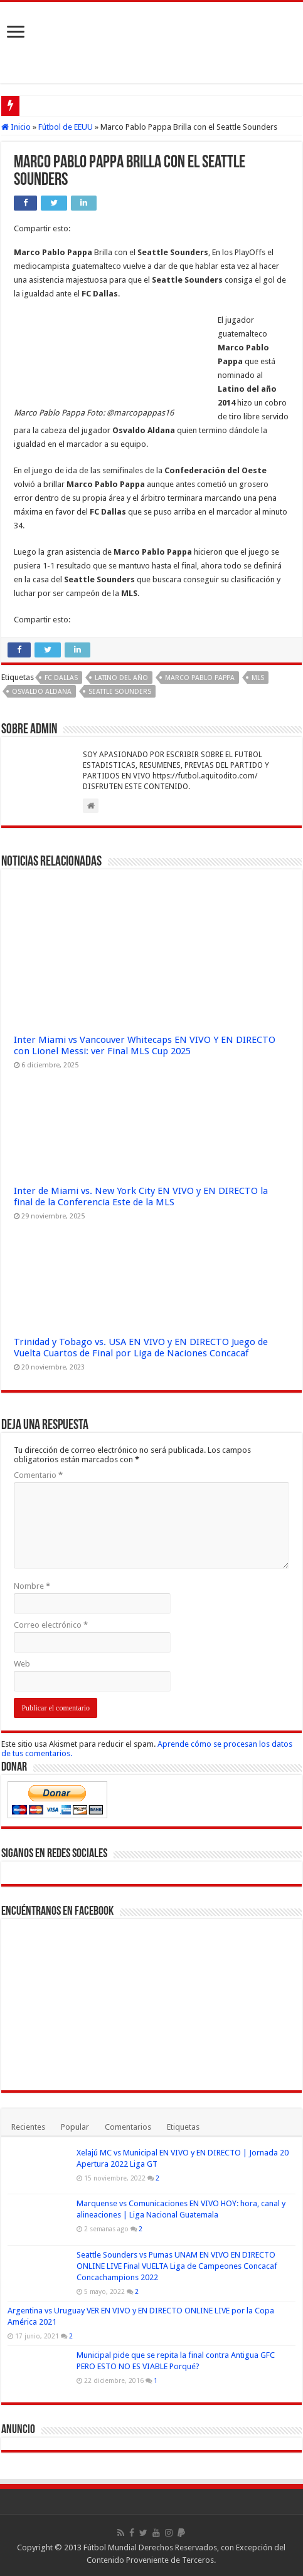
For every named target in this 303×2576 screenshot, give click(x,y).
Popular (75, 2127)
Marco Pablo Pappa (200, 678)
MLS (258, 678)
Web (22, 1663)
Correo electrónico (51, 1625)
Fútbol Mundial (110, 2547)
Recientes (28, 2127)
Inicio (16, 127)
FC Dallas (61, 678)
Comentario (38, 1475)
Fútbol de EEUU (65, 127)
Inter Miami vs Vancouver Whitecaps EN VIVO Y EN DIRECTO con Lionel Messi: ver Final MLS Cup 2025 (144, 1045)
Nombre (32, 1586)
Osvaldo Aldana (42, 692)
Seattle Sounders (119, 692)
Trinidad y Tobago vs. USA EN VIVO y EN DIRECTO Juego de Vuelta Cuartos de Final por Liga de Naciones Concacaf (141, 1347)
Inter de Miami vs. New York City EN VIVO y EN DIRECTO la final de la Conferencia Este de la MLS (141, 1196)
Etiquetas (183, 2127)
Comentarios (128, 2127)
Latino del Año (121, 678)
